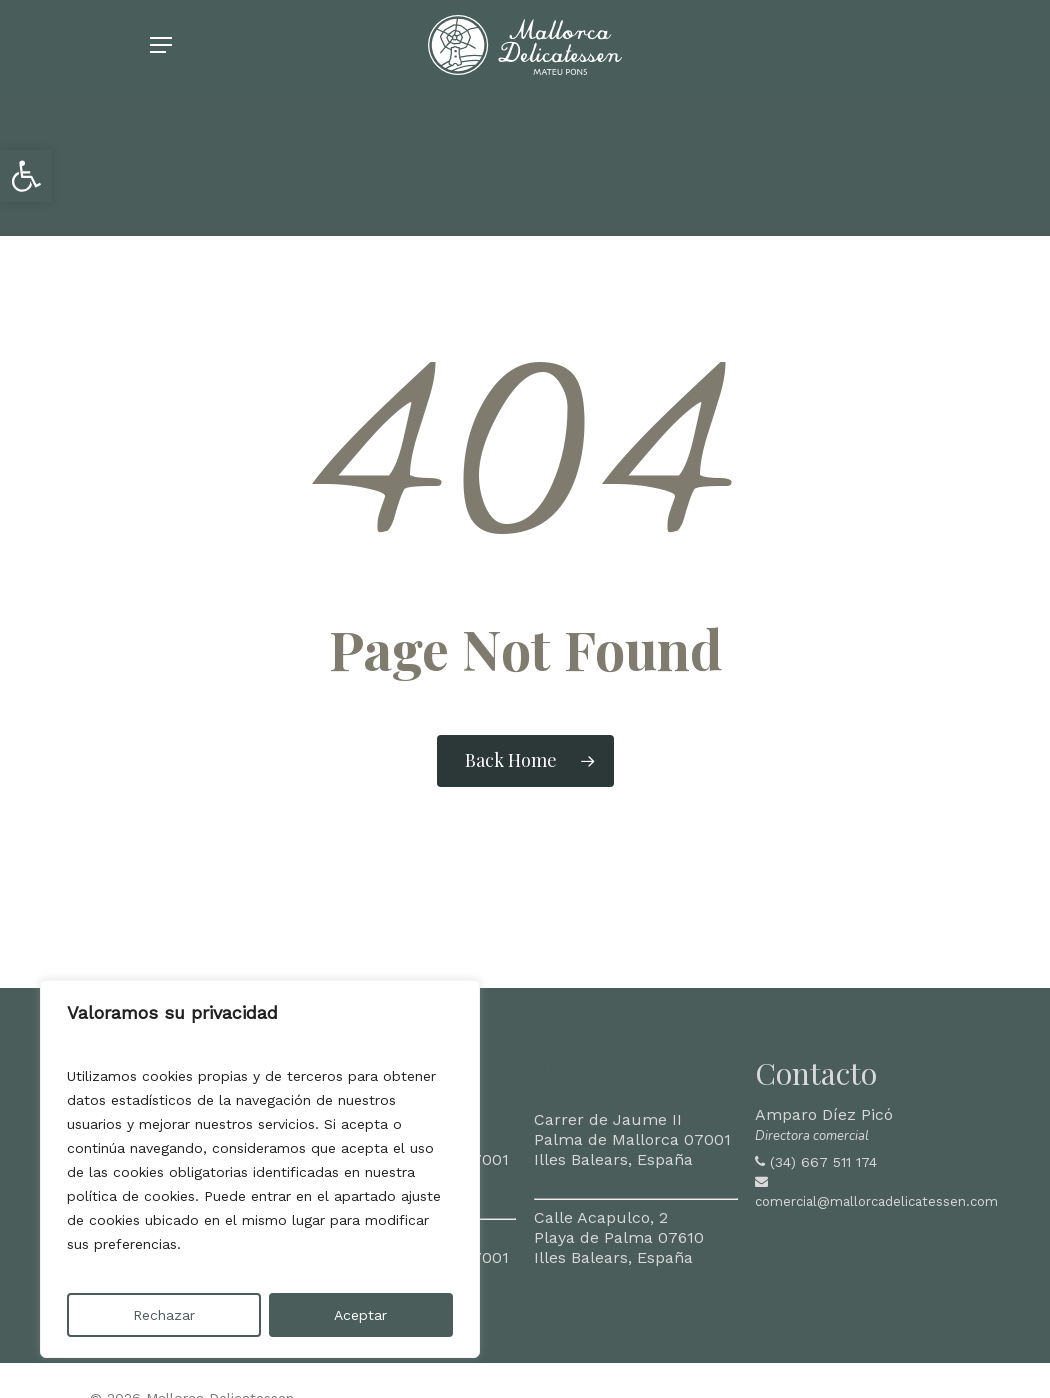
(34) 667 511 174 (823, 1162)
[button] (26, 176)
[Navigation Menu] (161, 66)
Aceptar (360, 1315)
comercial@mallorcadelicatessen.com (876, 1201)
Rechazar (164, 1315)
